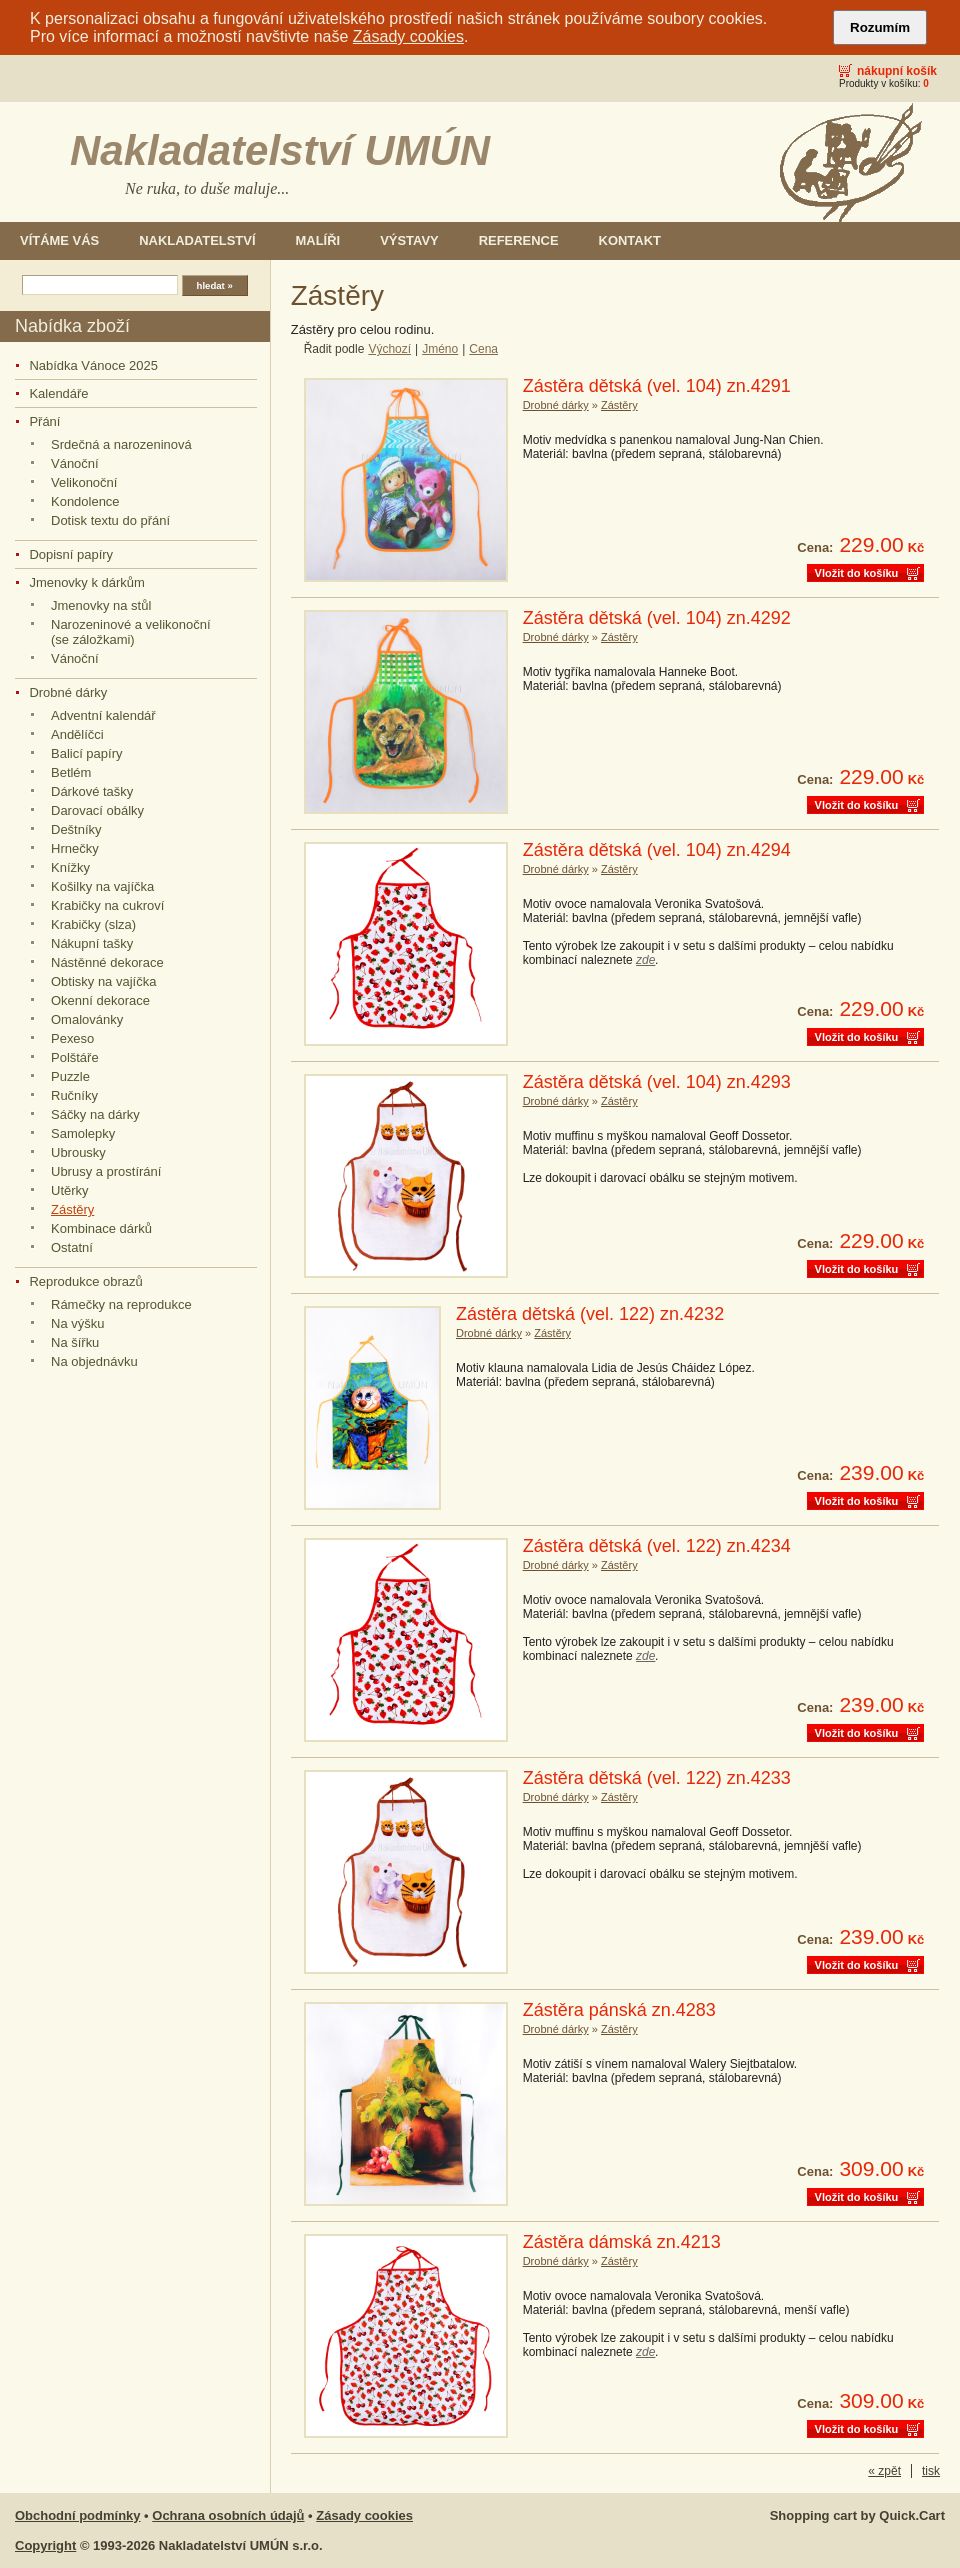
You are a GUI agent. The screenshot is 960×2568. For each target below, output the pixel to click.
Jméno (440, 349)
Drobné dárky (68, 692)
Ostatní (72, 1247)
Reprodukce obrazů (85, 1281)
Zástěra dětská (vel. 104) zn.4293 (657, 1082)
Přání (44, 421)
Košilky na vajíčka (102, 886)
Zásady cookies (408, 36)
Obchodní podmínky (78, 2515)
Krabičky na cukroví (107, 905)
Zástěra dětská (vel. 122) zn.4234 (657, 1546)
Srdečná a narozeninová (121, 444)
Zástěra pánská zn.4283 (619, 2010)
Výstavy (409, 240)
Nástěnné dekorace (107, 962)
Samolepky (83, 1133)
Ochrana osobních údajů (228, 2515)
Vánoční (75, 463)
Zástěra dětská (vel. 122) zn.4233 (657, 1778)
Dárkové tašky (92, 791)
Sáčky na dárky (95, 1114)
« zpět (884, 2471)
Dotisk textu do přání (110, 520)
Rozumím (880, 27)
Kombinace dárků (101, 1228)
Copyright (45, 2545)
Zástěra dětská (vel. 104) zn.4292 (657, 618)
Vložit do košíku (857, 573)
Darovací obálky (97, 810)
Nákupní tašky (92, 943)
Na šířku (75, 1342)
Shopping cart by (857, 2515)
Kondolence (85, 501)
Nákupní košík (897, 71)
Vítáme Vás (59, 240)
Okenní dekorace (100, 1000)
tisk (931, 2471)
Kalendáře (58, 393)
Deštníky (76, 829)
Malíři (318, 240)
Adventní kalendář (103, 715)
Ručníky (74, 1095)
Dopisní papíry (71, 554)
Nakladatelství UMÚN (280, 150)
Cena (483, 349)
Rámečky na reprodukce (121, 1304)
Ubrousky (78, 1152)
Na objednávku (94, 1361)
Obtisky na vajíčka (103, 981)
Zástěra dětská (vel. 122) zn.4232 (590, 1314)
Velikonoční (84, 482)
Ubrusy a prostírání (106, 1171)
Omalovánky (87, 1019)
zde (645, 960)
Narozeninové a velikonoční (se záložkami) (131, 632)
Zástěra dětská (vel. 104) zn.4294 (657, 850)
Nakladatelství (197, 240)
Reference (519, 240)
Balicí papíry (86, 753)
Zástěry (72, 1209)
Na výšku (77, 1323)
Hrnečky (75, 848)
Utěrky (70, 1190)
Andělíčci (77, 734)
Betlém (71, 772)
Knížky (70, 867)
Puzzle (70, 1076)
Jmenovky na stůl (101, 605)
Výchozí (389, 349)
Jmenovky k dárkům (86, 582)
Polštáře (75, 1057)
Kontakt (630, 240)
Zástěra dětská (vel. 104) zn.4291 (657, 386)
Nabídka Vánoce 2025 (93, 365)
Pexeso (72, 1038)
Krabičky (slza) (93, 924)
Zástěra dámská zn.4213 (622, 2242)
